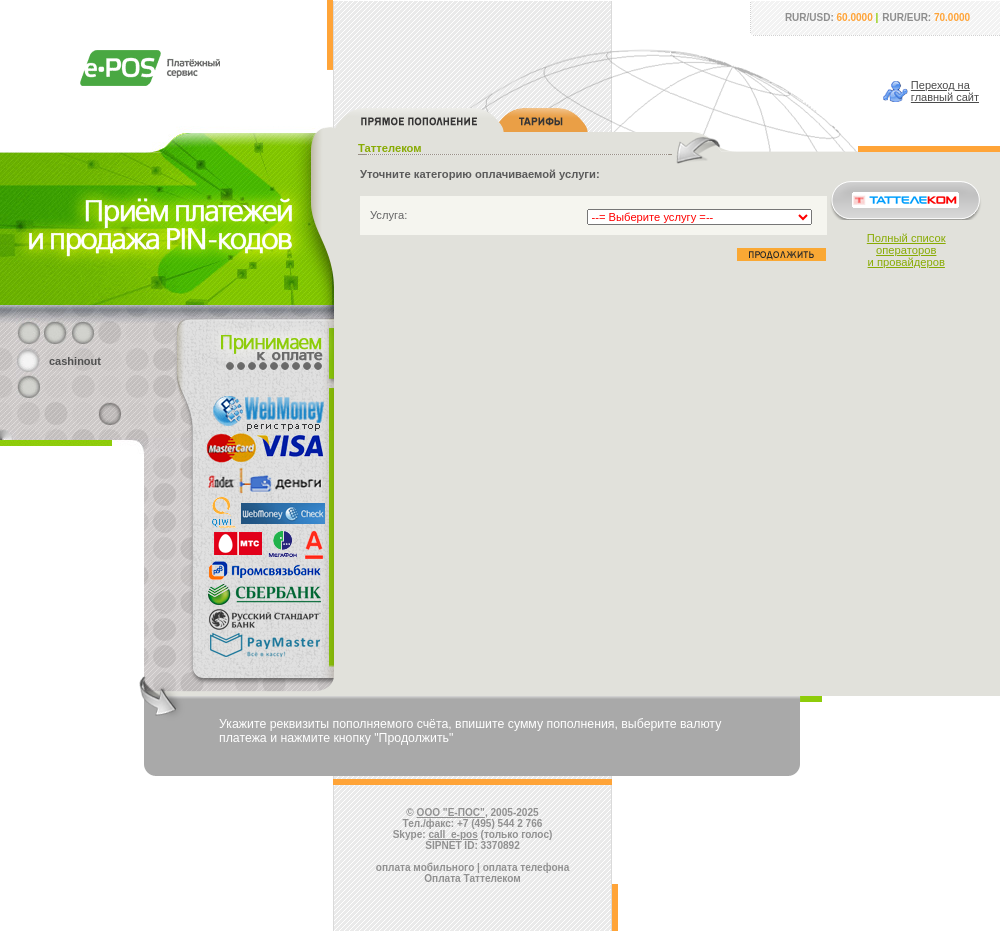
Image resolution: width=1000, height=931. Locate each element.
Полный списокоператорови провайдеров (906, 250)
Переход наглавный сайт (945, 91)
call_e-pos (453, 834)
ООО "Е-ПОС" (451, 812)
